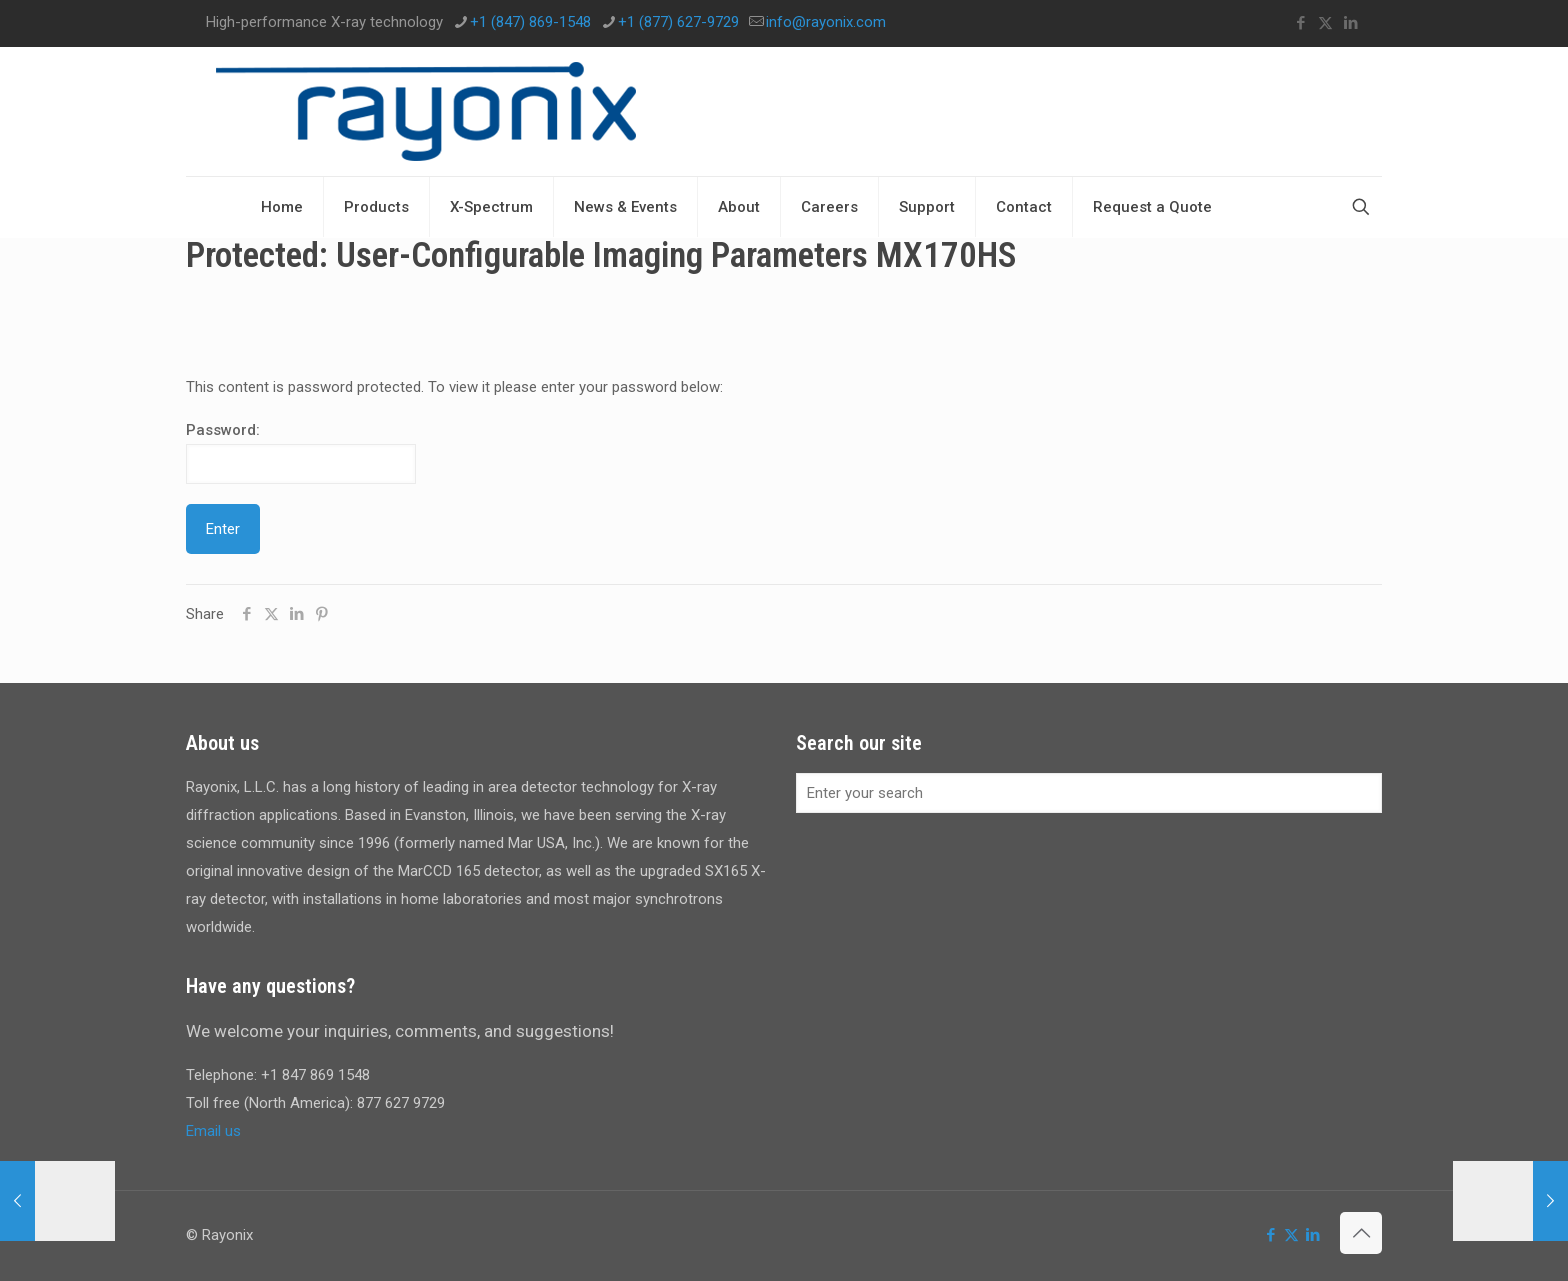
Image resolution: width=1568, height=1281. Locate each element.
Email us (213, 1131)
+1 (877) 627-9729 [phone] (678, 22)
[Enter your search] (1089, 793)
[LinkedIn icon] (1350, 23)
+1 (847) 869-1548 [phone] (530, 22)
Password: (301, 452)
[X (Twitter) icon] (1325, 23)
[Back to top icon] (1361, 1233)
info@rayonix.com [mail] (826, 22)
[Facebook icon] (1300, 23)
